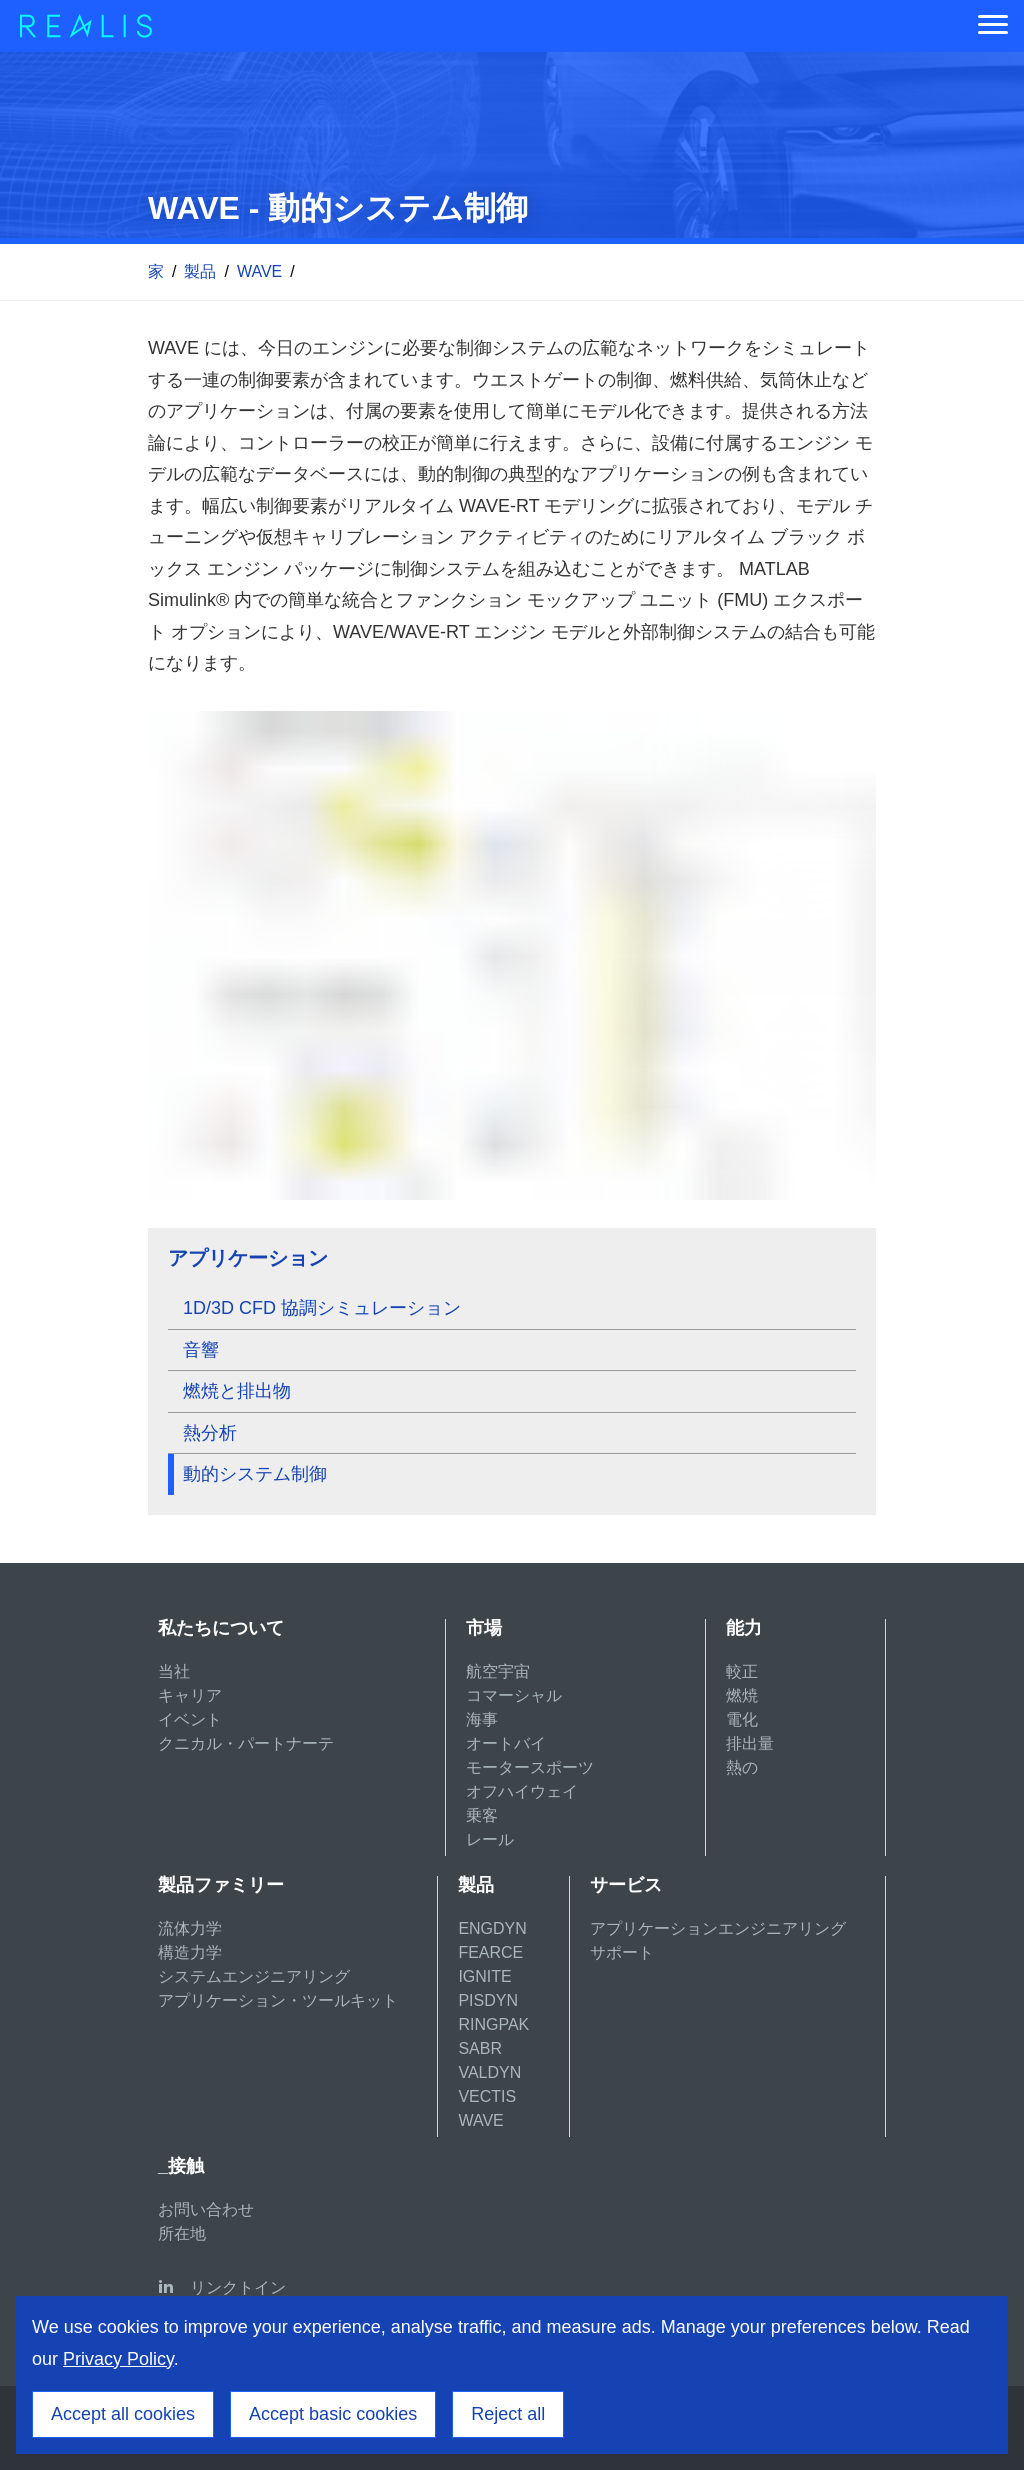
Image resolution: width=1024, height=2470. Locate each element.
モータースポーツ (530, 1767)
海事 (482, 1719)
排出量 (750, 1743)
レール (490, 1839)
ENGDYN (492, 1928)
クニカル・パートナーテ (246, 1743)
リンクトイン (238, 2287)
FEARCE (490, 1952)
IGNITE (484, 1976)
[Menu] (993, 26)
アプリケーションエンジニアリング (718, 1928)
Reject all (508, 2414)
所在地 (182, 2233)
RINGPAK (493, 2024)
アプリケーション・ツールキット (278, 2000)
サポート (622, 1952)
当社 (174, 1671)
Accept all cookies (123, 2414)
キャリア (190, 1695)
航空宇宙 (498, 1671)
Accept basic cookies (333, 2414)
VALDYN (489, 2072)
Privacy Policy (118, 2359)
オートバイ (506, 1743)
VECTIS (487, 2096)
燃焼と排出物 (237, 1391)
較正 (742, 1671)
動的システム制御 (255, 1474)
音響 (201, 1350)
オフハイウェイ (522, 1791)
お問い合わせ (206, 2209)
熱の (742, 1767)
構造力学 (190, 1952)
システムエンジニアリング (254, 1976)
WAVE (259, 271)
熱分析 (210, 1433)
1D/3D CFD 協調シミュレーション (322, 1308)
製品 (200, 271)
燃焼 (742, 1695)
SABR (480, 2048)
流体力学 (190, 1928)
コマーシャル (514, 1695)
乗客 (482, 1815)
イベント (190, 1719)
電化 (742, 1719)
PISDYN (488, 2000)
